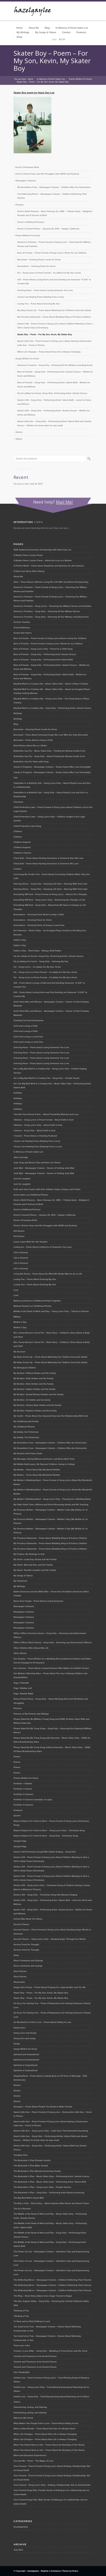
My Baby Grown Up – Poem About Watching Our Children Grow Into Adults (54, 310)
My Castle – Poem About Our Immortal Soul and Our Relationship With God (51, 1416)
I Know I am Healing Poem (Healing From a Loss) (38, 1146)
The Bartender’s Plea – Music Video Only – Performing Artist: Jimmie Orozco (51, 2176)
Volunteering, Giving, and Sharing (30, 2407)
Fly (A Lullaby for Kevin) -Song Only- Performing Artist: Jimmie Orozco (52, 393)
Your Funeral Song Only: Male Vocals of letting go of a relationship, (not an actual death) (50, 2502)
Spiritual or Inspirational (26, 2065)
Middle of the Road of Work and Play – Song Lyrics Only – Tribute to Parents (51, 1311)
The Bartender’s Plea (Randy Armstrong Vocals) (37, 2171)
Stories (18, 432)
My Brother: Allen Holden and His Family (34, 1384)
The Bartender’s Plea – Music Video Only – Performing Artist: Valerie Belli (50, 2182)
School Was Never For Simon (28, 1919)
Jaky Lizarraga (21, 1157)
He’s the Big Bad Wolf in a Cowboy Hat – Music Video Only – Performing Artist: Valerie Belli (52, 1085)
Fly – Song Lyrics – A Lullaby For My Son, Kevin (37, 967)
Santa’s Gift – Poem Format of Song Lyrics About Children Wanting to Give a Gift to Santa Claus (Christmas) (55, 326)
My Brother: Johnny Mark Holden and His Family (38, 1405)
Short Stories (20, 1971)
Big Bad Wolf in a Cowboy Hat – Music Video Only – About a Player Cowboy (51, 684)
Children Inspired (22, 842)
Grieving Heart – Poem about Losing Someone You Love (45, 290)
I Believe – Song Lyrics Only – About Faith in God (38, 1125)
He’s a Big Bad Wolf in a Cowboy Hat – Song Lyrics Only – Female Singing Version (50, 1071)
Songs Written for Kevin (27, 358)
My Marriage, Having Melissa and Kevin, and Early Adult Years (44, 1459)
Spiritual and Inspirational (26, 2054)
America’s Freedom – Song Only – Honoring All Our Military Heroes (47, 611)
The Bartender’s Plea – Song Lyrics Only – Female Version (42, 2187)
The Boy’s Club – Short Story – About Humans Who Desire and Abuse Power (51, 2203)
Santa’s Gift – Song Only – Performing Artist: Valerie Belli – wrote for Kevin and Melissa (54, 402)
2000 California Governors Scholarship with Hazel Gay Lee (42, 550)
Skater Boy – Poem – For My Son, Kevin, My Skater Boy (52, 61)
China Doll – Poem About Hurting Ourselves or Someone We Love (46, 863)
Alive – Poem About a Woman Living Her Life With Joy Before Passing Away (51, 582)
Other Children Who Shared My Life (31, 1648)
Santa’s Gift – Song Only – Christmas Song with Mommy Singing (45, 1895)
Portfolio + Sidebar (23, 1783)
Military (17, 1317)
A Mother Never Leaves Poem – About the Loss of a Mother (43, 560)
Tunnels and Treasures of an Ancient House (35, 2356)
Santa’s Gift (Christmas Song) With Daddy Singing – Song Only (45, 1852)
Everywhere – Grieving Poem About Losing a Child (39, 914)
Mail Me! (64, 502)
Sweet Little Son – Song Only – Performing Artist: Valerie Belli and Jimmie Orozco (50, 2147)
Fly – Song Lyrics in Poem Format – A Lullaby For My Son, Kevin (49, 273)
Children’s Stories (22, 853)
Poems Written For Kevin (80, 79)
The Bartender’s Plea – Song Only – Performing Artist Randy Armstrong (49, 2192)
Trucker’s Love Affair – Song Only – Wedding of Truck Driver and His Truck (50, 2351)
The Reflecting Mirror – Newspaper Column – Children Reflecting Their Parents (52, 196)
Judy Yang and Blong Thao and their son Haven (37, 1162)
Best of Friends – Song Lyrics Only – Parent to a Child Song (43, 649)
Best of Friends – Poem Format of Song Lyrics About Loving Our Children (50, 638)
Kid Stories (19, 1231)
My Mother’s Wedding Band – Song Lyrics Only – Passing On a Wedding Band (52, 1499)
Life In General (21, 1252)
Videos (18, 439)
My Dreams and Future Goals (28, 1453)
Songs (17, 2044)
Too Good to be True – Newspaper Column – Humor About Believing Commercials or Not (47, 2328)
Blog (47, 28)
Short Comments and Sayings (28, 1960)
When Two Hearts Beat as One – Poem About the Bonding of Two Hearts (49, 2445)
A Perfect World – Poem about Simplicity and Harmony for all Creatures (49, 566)
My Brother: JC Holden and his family (32, 1400)
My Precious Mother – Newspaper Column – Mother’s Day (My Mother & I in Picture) (51, 1512)
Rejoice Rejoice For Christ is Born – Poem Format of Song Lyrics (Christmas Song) (51, 1823)
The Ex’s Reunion (22, 2208)
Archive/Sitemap (22, 627)
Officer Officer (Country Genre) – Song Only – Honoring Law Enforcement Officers (50, 1635)
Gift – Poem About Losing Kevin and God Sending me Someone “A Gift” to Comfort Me (54, 281)
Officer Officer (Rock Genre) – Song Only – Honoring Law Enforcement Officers (53, 1642)
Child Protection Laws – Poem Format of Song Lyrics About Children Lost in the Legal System (53, 809)
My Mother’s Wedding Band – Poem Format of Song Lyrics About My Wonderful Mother (53, 1482)
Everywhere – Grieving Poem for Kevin (36, 266)
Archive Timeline (22, 622)
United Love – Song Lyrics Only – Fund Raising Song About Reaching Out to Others (51, 2389)
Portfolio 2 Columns (23, 1794)
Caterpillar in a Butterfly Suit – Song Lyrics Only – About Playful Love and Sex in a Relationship (52, 785)
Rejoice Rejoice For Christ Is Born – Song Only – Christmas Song (46, 1836)
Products (81, 32)
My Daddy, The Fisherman (26, 1437)
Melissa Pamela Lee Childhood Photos (33, 1306)
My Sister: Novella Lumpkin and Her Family (35, 1570)
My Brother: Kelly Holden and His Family (34, 1378)
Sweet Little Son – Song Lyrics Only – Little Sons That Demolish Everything (51, 2131)
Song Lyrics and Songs (25, 2033)
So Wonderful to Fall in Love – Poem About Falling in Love (42, 2022)
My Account (19, 1351)
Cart (16, 777)
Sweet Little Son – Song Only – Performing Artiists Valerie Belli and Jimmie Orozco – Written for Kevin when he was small (54, 423)
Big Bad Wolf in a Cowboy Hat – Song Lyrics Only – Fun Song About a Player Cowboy (52, 700)
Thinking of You (21, 2310)
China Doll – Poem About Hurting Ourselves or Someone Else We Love (49, 858)
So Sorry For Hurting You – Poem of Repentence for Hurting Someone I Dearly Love (52, 2005)
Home (19, 28)
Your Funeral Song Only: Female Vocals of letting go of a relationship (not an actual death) (51, 2492)
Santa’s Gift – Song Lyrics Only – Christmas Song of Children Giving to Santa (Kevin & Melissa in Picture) (52, 1887)
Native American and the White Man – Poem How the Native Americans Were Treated (51, 1593)
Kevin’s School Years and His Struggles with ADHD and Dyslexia (47, 174)
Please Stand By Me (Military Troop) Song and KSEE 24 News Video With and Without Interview (52, 1721)
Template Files (21, 2155)
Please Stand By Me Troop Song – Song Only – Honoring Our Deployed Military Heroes (53, 1730)
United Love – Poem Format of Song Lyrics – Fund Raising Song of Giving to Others (51, 2380)
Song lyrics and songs (25, 2038)
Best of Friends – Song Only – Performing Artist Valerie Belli (43, 659)
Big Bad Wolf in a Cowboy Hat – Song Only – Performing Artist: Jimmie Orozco (52, 708)
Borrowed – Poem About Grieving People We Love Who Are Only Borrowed (51, 735)
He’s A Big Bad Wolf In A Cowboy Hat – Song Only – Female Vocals (47, 1078)
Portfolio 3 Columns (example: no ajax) (33, 1799)
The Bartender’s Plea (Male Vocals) (31, 2165)
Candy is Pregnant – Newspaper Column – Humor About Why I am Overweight (52, 767)
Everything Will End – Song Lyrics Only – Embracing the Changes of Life (49, 900)
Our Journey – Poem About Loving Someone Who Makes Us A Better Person (51, 1668)
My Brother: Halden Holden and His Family (35, 1389)
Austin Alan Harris (23, 633)
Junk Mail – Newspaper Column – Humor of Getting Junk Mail (44, 1168)
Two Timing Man (22, 2372)
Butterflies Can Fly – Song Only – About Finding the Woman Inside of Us (49, 756)
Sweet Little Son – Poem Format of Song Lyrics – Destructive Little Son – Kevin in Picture (53, 2114)
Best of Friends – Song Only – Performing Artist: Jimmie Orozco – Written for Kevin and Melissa (55, 374)
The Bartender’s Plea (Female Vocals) (32, 2160)
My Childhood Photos (24, 1427)
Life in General (21, 1258)
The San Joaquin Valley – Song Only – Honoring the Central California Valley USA (51, 2303)
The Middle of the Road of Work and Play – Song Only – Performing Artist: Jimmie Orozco (50, 2235)
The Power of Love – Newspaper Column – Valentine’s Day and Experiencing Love (51, 2253)
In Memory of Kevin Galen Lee (72, 28)
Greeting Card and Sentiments (28, 1020)
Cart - (55, 39)
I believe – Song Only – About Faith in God (34, 1130)
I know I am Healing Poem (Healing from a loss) (40, 297)
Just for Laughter (22, 1178)
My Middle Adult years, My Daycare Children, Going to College (44, 1464)
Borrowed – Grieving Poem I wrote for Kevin (39, 259)
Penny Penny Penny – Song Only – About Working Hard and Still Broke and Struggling (51, 1701)
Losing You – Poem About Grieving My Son (38, 304)
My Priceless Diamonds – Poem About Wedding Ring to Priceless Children (54, 317)
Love (16, 1290)
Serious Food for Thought (26, 1944)
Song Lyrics (20, 2027)
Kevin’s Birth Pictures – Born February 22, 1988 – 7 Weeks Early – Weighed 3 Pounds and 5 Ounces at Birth (55, 213)
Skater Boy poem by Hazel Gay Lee (34, 92)
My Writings (23, 32)
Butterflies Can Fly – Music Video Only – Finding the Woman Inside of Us (49, 751)
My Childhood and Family (26, 1421)
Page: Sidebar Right (23, 1693)
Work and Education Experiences (30, 2455)
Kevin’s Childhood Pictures (30, 222)
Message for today (21, 484)
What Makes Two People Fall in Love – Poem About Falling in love (46, 2423)
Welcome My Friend (23, 2418)
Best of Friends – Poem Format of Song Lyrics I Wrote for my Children (52, 253)
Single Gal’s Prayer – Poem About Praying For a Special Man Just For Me (50, 1987)
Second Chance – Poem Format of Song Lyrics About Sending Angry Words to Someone (52, 1931)
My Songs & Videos (45, 32)
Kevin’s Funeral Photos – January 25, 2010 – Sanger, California (48, 229)
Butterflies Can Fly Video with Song (31, 761)
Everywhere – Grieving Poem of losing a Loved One (39, 925)
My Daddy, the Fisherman (26, 1432)
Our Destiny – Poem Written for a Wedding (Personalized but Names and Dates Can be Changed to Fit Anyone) (52, 1661)
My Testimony (20, 1581)
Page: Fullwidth (21, 1683)
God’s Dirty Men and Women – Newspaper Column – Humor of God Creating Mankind (51, 1004)
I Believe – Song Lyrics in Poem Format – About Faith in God (43, 1120)
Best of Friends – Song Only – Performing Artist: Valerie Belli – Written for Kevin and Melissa (53, 384)
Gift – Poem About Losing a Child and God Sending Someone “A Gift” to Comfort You (49, 985)
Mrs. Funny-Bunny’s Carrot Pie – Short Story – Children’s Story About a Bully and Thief (52, 1335)
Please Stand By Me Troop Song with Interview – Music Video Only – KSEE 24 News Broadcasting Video (52, 1740)
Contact (66, 32)
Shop (19, 37)
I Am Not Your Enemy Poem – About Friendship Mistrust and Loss (46, 1114)
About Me (34, 28)
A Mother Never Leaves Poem (28, 555)
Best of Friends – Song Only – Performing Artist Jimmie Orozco (45, 654)
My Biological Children (25, 1368)
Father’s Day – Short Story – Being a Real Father (37, 951)
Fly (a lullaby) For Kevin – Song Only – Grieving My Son (41, 961)
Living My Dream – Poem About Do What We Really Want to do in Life (48, 1274)
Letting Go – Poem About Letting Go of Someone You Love (43, 1247)
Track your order (22, 2345)
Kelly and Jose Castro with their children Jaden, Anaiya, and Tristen (47, 1189)
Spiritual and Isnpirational (26, 2060)
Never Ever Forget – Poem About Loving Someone (38, 1601)
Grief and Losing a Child (26, 1026)
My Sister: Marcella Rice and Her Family (33, 1565)
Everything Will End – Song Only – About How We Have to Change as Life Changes (50, 907)
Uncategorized (21, 2527)
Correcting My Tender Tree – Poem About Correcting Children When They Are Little (52, 876)
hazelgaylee (33, 2571)
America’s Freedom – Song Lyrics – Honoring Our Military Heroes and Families (52, 606)
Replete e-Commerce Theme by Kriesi (59, 2571)
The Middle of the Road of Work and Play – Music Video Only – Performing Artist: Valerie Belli (50, 2225)
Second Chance (21, 1924)
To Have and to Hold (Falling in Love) (32, 2321)
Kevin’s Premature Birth (27, 167)
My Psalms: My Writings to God (29, 1554)
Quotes (17, 1815)
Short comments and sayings (28, 1966)
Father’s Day (20, 940)
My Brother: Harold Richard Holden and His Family (39, 1394)
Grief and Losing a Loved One (28, 1036)
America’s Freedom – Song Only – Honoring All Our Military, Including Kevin (55, 365)
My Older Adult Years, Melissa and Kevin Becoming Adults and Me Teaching (51, 1504)
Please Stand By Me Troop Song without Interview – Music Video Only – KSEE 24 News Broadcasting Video (52, 1749)
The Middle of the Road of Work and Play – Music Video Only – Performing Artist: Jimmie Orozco (50, 2216)
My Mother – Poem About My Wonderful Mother (37, 1469)
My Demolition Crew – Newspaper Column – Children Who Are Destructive (54, 187)
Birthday (18, 713)
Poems (17, 1756)
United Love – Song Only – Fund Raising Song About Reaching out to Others (52, 2396)
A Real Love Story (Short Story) (29, 571)
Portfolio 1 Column (23, 1789)
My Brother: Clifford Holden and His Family (35, 1373)
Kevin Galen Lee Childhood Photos (31, 1195)
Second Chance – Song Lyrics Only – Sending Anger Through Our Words (50, 1939)
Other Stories (20, 1653)
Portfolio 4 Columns (23, 1805)
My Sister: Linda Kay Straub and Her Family (35, 1559)
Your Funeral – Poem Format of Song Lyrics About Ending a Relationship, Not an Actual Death (52, 2468)
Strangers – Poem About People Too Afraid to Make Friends (43, 2106)
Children (18, 831)
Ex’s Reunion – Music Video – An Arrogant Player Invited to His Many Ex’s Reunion (50, 932)
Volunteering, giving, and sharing (30, 2412)
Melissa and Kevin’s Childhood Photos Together (37, 1301)
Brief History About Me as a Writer (30, 745)
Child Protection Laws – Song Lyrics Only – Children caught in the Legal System (49, 818)
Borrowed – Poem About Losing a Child (33, 740)
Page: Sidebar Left (23, 1688)
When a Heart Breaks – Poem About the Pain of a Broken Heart (44, 2428)
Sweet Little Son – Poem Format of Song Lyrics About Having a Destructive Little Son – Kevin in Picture (54, 343)
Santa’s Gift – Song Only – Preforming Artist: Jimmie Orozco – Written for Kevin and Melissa (53, 412)
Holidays (18, 1093)
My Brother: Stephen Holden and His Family (35, 1410)
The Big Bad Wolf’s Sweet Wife (29, 2198)
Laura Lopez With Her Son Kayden (31, 1242)
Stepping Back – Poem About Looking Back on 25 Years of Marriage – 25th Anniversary (50, 2078)
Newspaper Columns (25, 180)
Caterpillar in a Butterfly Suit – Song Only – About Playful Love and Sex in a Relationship (51, 794)
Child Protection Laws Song (27, 826)
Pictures (19, 205)
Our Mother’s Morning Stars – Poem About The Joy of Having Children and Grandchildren (50, 1675)
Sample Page (20, 1841)
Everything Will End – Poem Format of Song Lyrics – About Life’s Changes (50, 894)
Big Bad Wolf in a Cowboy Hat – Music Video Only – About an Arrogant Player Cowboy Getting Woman (52, 691)
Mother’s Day (20, 1322)
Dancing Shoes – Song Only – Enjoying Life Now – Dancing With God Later (51, 884)
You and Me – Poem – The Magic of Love (33, 2461)
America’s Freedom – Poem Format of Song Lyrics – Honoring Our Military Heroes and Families (54, 244)
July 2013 (18, 2550)
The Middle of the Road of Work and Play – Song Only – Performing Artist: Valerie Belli (50, 2244)
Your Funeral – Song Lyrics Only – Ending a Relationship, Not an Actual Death (52, 2485)
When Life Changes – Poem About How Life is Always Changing (48, 352)
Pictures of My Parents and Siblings (31, 1714)
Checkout (18, 802)
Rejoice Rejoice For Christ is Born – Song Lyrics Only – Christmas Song (49, 1830)
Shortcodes (19, 1982)
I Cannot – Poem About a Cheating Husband (35, 1136)
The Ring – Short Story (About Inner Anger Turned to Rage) (43, 2296)
